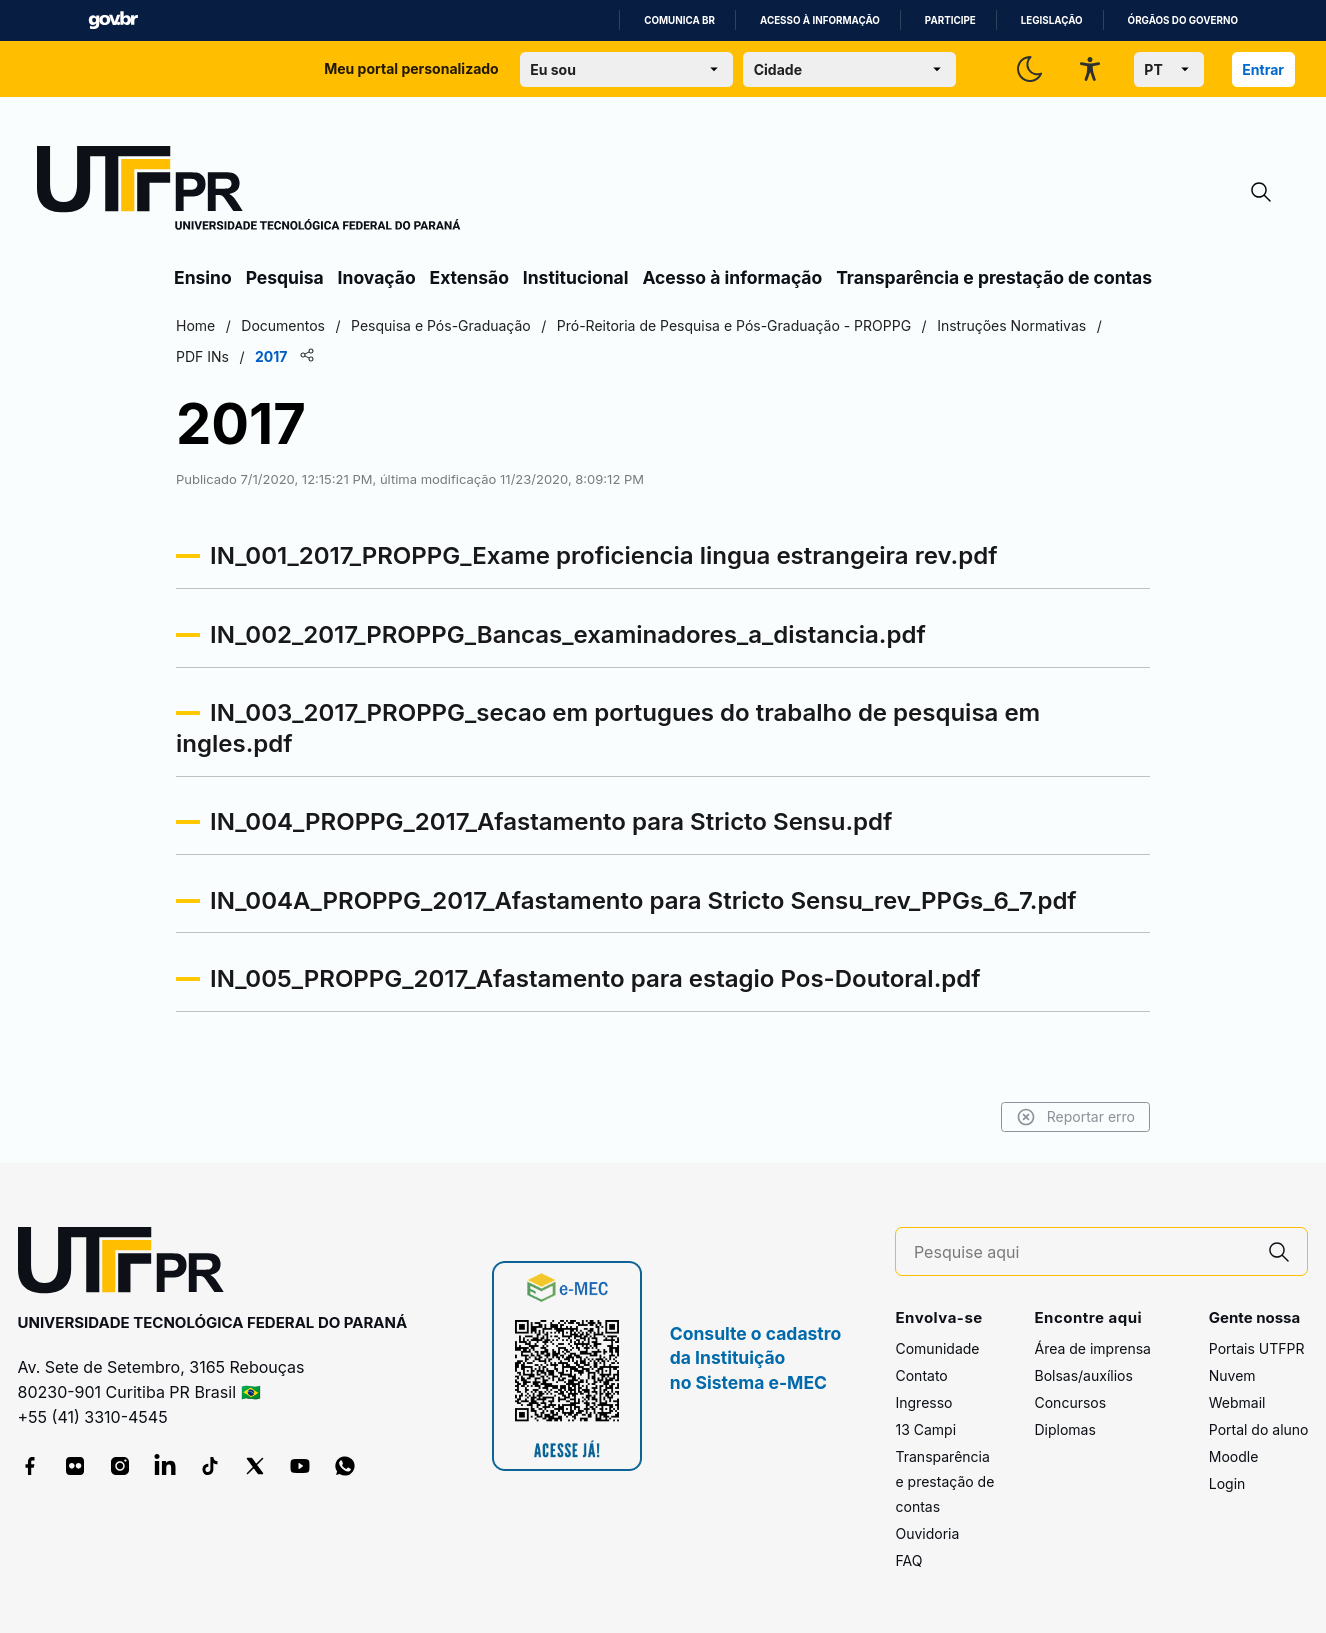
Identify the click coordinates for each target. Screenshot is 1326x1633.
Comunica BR (679, 20)
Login (1227, 1483)
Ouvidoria (927, 1533)
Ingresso (923, 1402)
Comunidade (937, 1348)
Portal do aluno (1259, 1429)
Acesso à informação (820, 20)
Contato (921, 1375)
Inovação (377, 277)
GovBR (113, 20)
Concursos (1070, 1402)
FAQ (908, 1560)
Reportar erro (1075, 1117)
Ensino (203, 277)
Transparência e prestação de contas (994, 277)
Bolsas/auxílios (1083, 1375)
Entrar (1263, 69)
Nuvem (1232, 1375)
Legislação (1052, 20)
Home (195, 325)
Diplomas (1064, 1429)
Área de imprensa (1092, 1348)
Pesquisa (285, 277)
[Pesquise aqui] (1083, 1252)
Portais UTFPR (1257, 1348)
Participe (950, 20)
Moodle (1234, 1456)
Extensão (469, 277)
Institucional (576, 277)
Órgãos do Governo (1183, 20)
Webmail (1237, 1402)
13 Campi (925, 1429)
